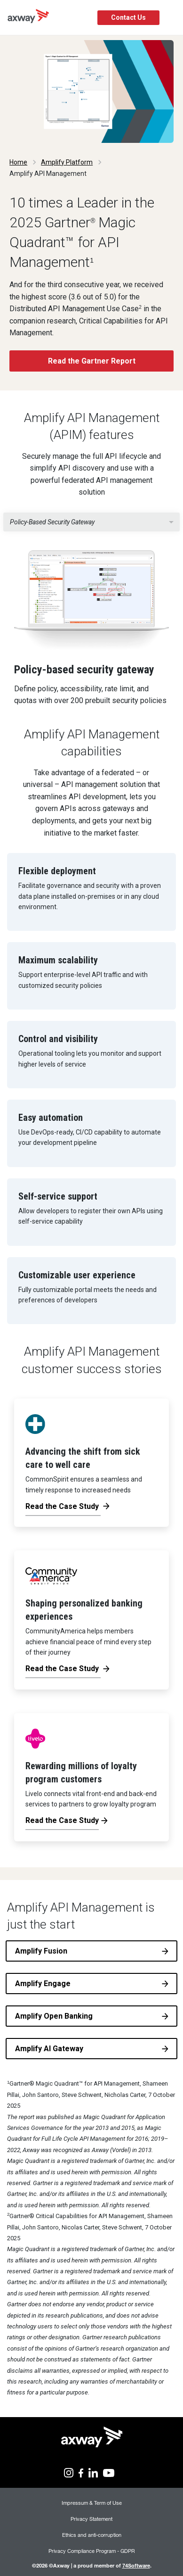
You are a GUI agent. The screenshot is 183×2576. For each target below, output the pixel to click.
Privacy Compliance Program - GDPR (91, 2551)
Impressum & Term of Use (92, 2503)
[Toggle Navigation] (172, 17)
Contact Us (128, 17)
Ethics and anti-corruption (91, 2535)
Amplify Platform (67, 162)
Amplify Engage (43, 1983)
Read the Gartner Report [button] (91, 360)
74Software (136, 2565)
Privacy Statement (91, 2519)
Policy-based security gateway (52, 522)
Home (18, 162)
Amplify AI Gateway (49, 2048)
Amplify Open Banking (54, 2016)
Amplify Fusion (41, 1950)
